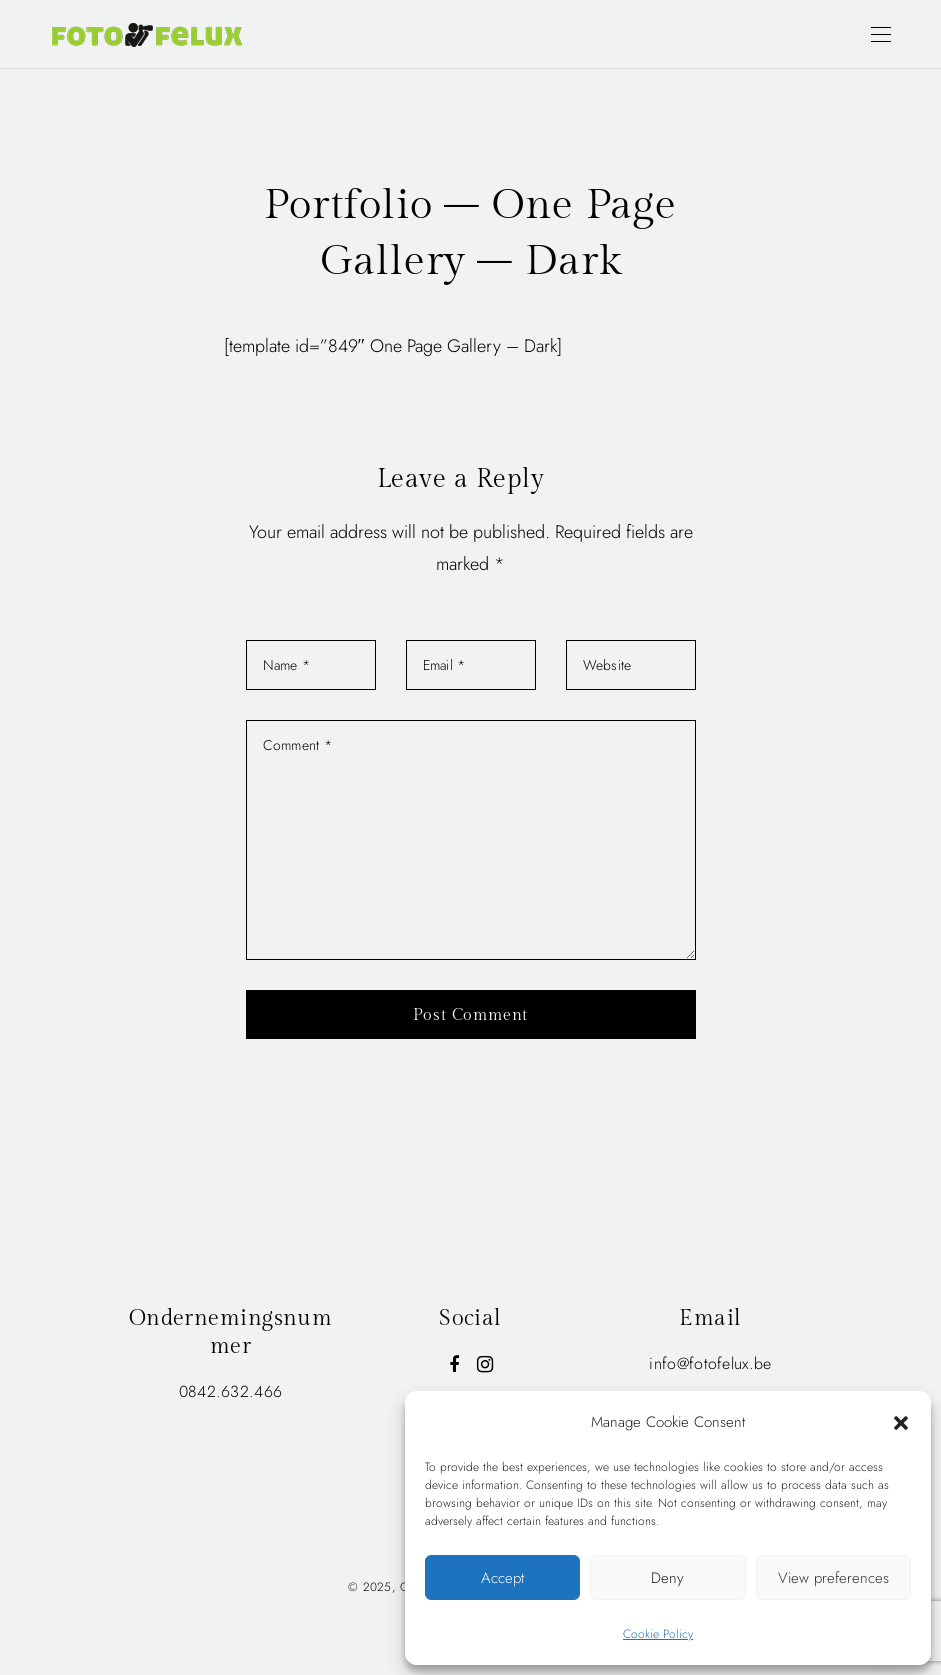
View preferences (833, 1578)
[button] (901, 1422)
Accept (502, 1578)
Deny (667, 1578)
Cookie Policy (658, 1634)
